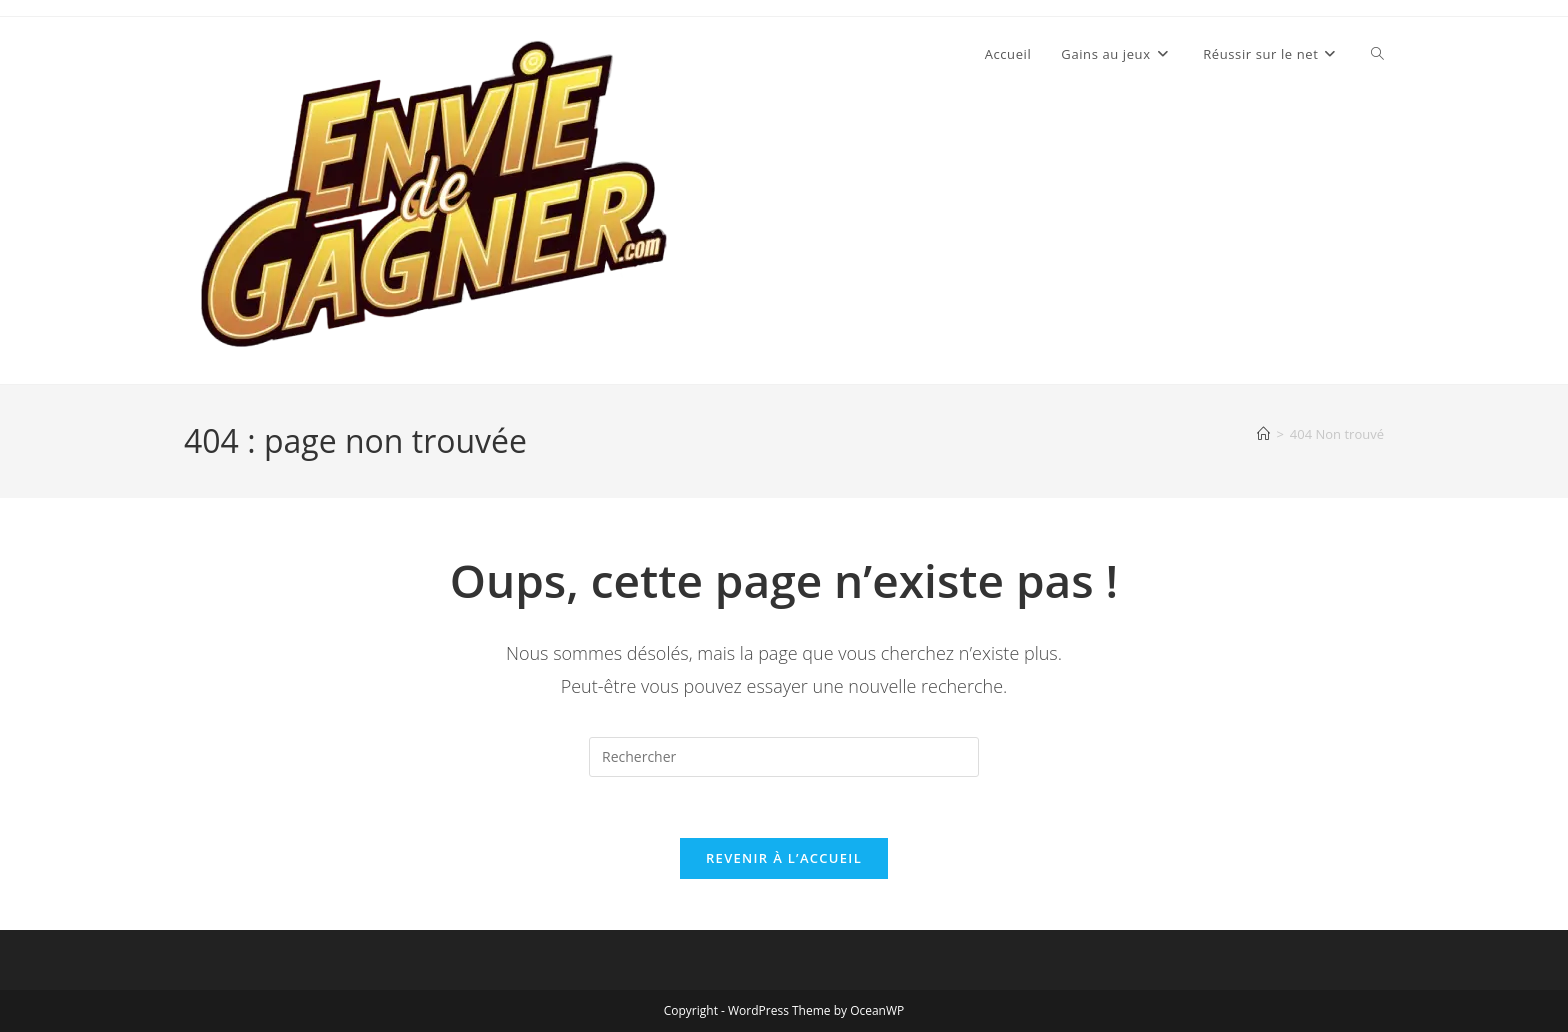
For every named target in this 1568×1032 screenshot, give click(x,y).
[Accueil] (1263, 434)
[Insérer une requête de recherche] (784, 757)
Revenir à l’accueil (784, 858)
